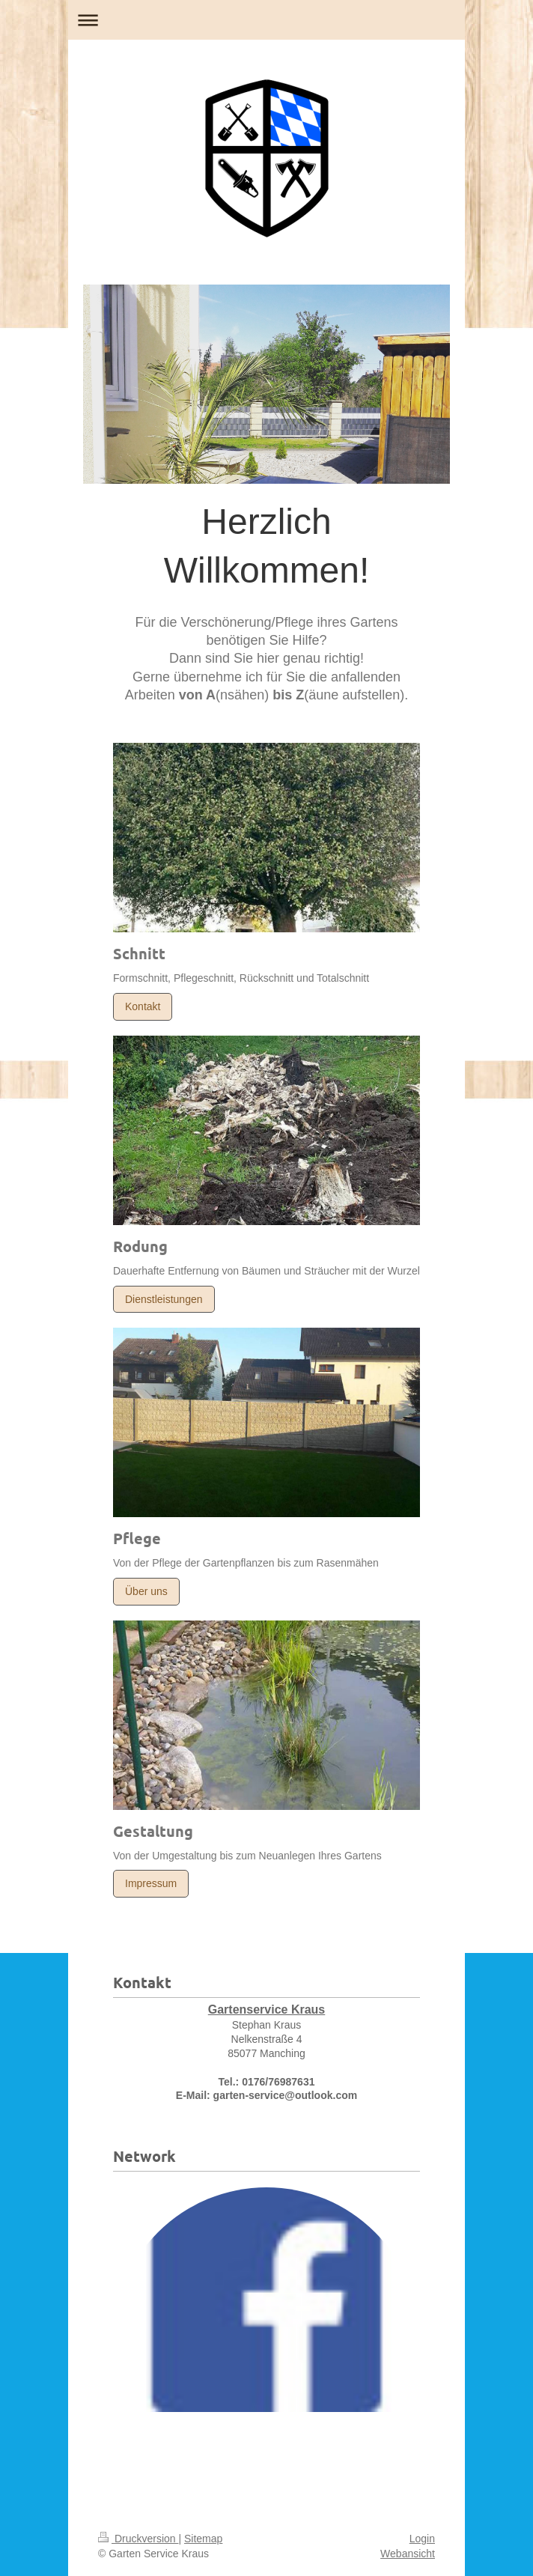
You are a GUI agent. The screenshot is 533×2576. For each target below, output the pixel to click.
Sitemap (203, 2539)
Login (422, 2539)
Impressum (151, 1883)
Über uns (146, 1591)
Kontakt (142, 1006)
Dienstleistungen (164, 1299)
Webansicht (407, 2554)
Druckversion (138, 2539)
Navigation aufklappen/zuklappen (266, 20)
